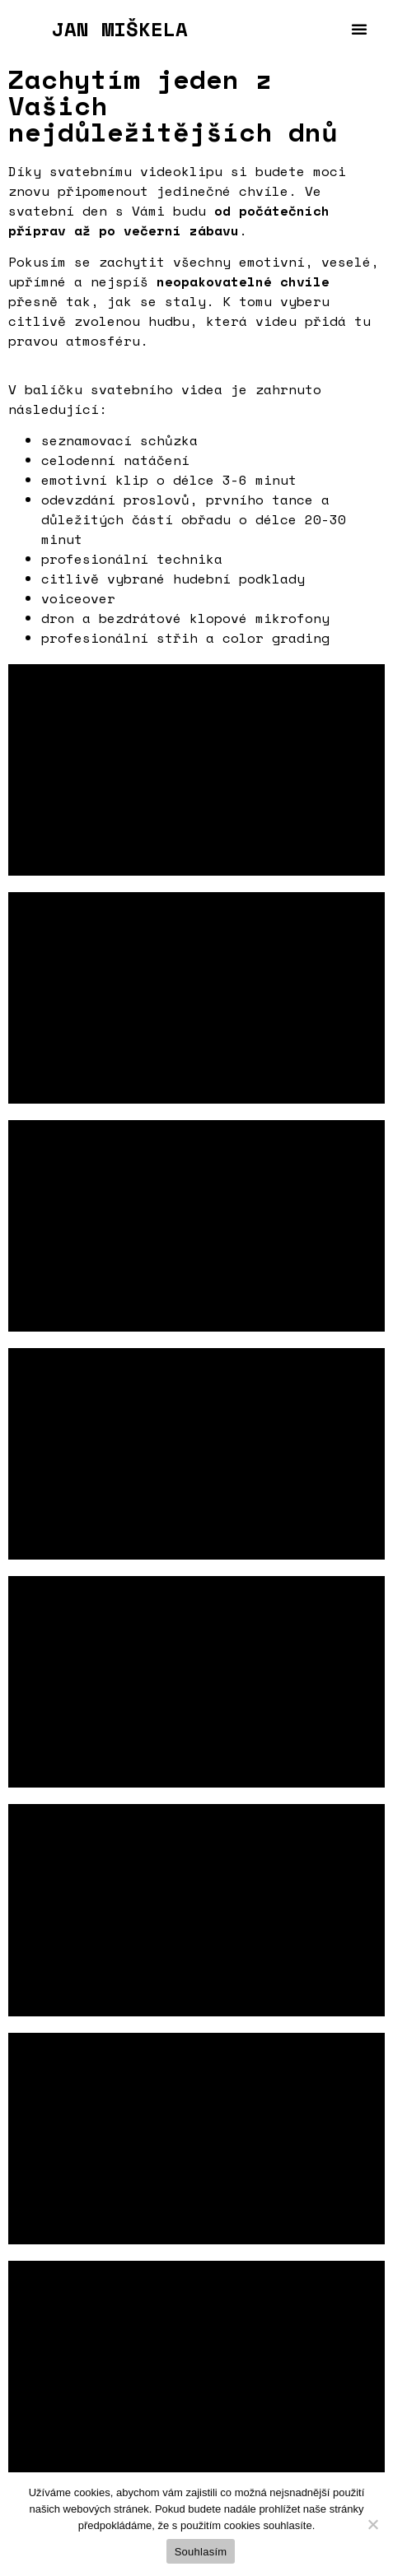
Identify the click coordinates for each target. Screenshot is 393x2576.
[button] (359, 28)
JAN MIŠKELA (120, 29)
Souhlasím (201, 2552)
